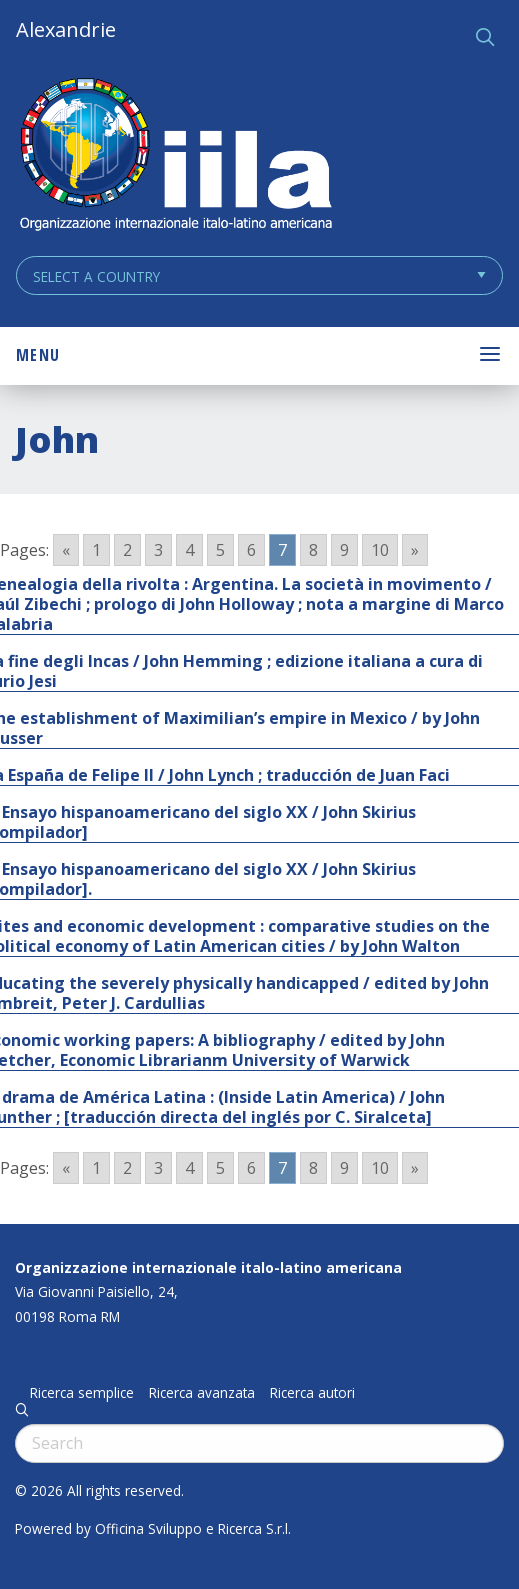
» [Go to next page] (415, 550)
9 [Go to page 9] (344, 550)
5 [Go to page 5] (220, 550)
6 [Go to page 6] (251, 550)
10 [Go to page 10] (380, 550)
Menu (38, 355)
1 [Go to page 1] (96, 550)
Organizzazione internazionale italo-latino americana (208, 1267)
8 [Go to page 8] (313, 550)
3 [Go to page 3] (158, 550)
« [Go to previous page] (66, 550)
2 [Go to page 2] (127, 550)
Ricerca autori (312, 1393)
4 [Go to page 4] (189, 550)
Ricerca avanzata (202, 1393)
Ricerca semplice (82, 1393)
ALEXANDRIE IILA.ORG (175, 156)
